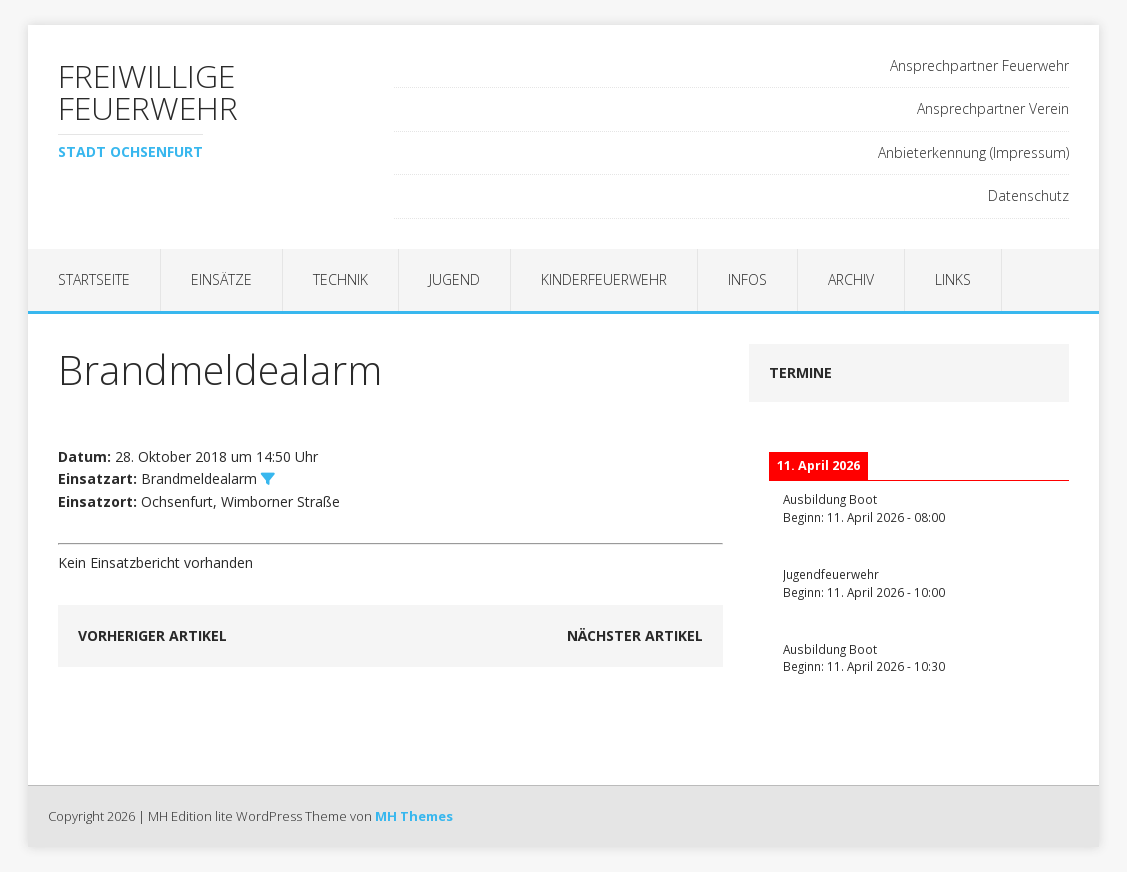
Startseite (94, 279)
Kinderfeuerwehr (604, 279)
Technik (340, 279)
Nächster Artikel (635, 635)
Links (953, 279)
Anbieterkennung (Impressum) (973, 152)
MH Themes (414, 816)
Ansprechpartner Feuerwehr (979, 65)
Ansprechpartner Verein (993, 108)
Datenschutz (1028, 195)
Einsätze (221, 279)
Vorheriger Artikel (152, 635)
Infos (747, 279)
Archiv (851, 279)
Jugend (454, 279)
